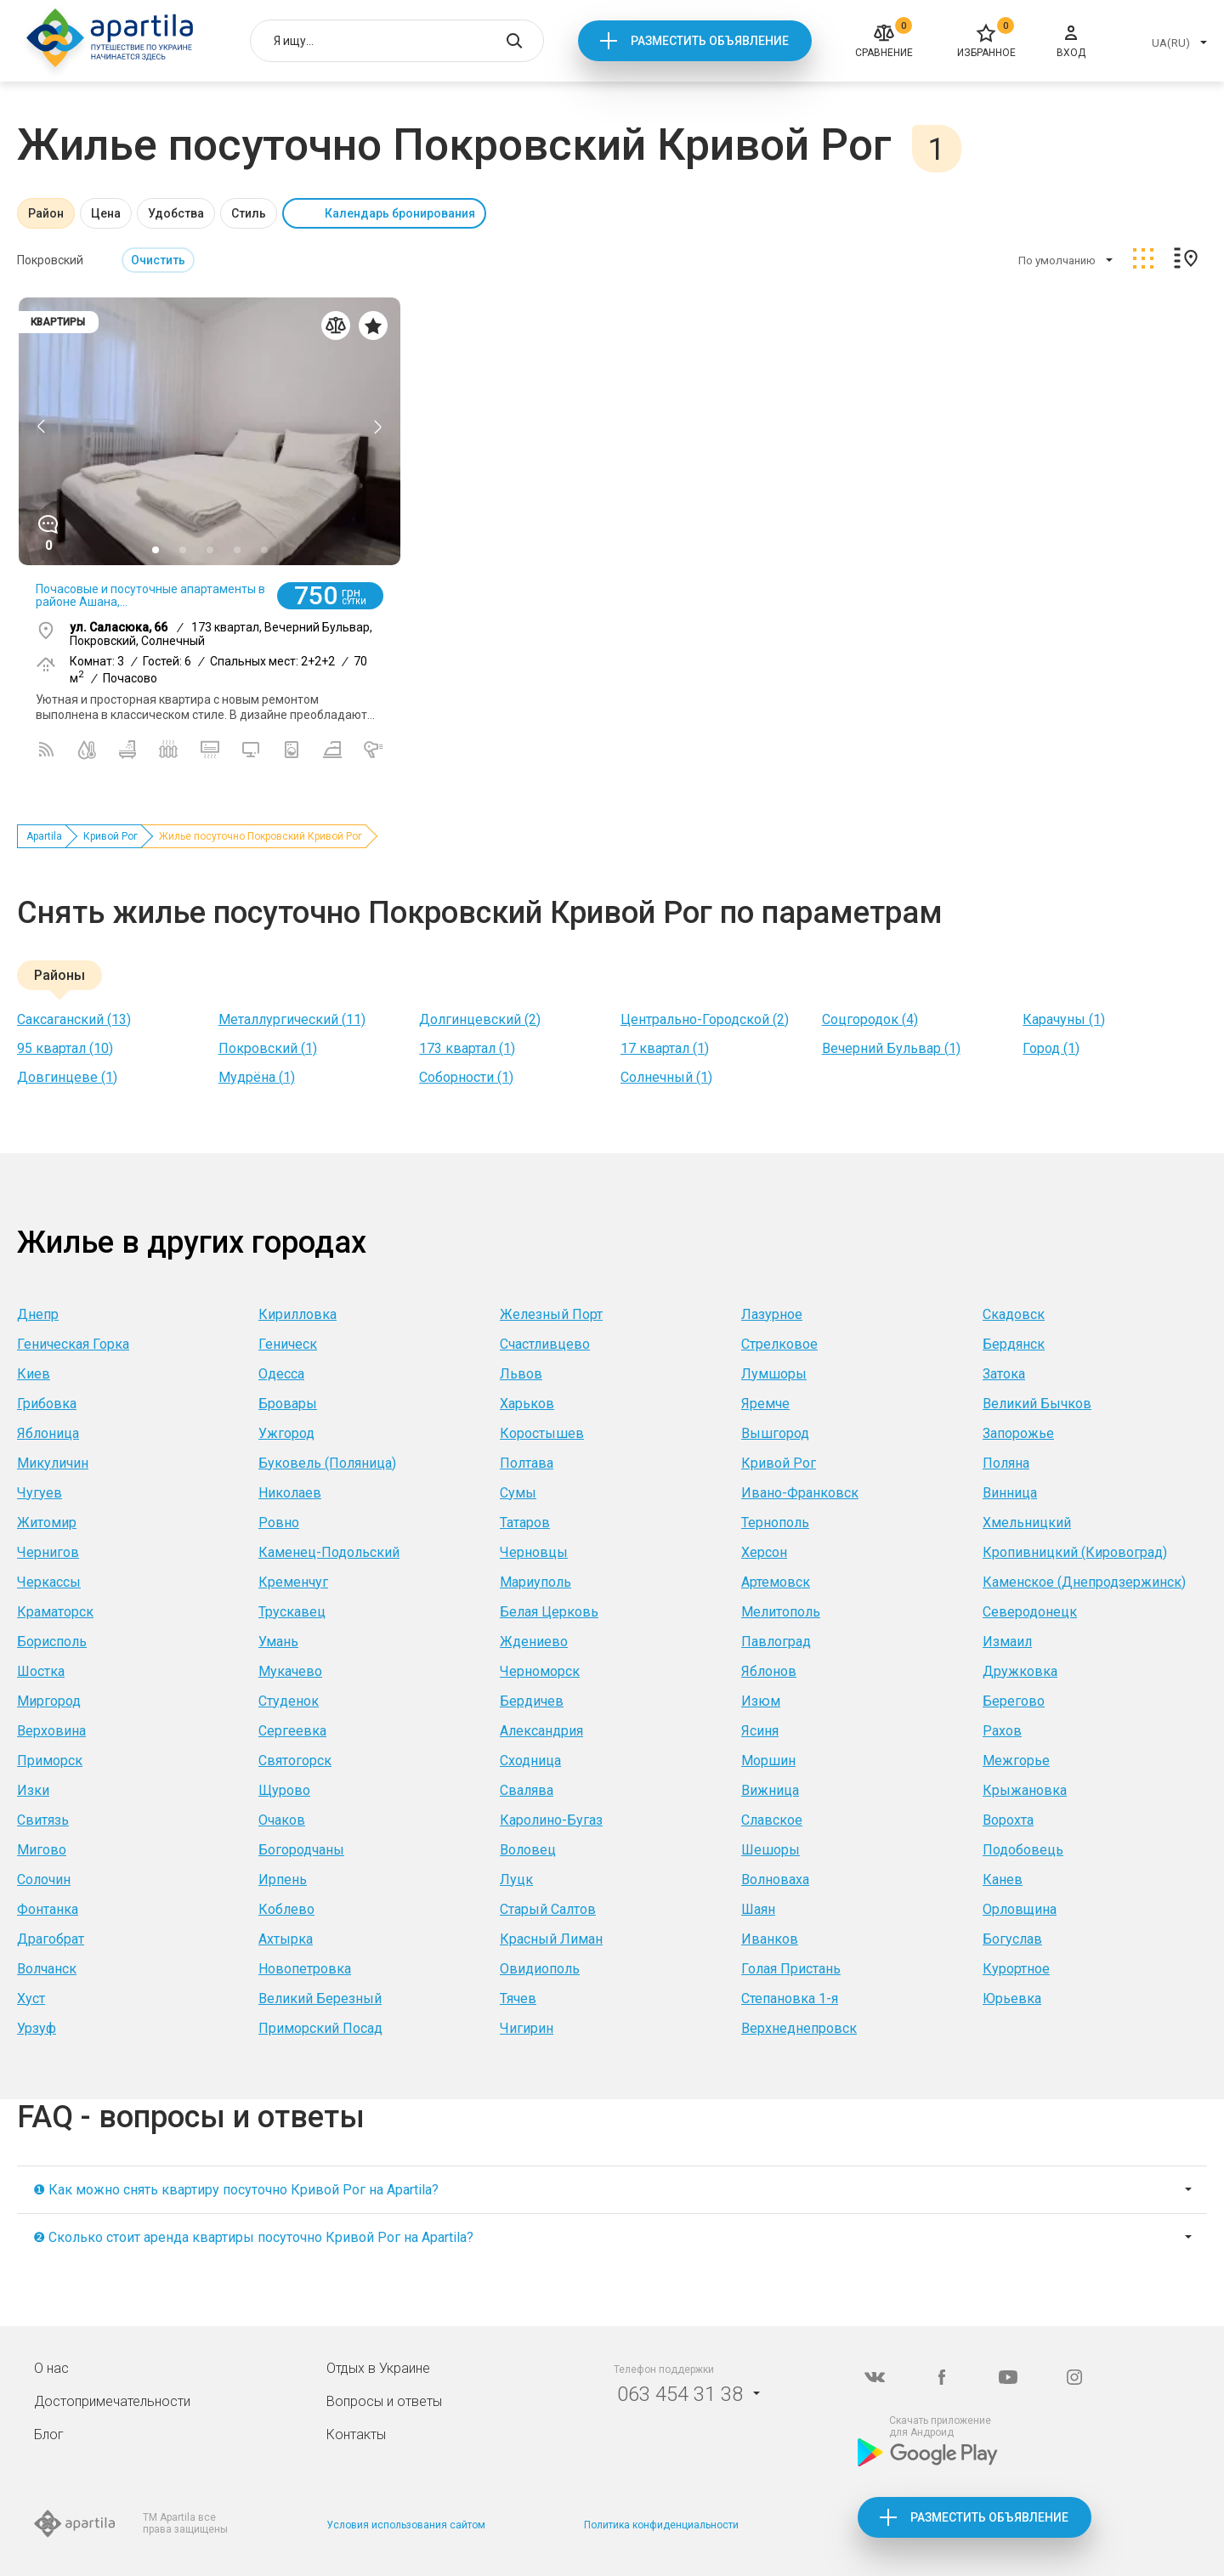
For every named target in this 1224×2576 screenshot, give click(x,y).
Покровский (50, 260)
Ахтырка (285, 1939)
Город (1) (1051, 1048)
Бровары (287, 1404)
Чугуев (39, 1493)
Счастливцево (545, 1344)
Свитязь (43, 1820)
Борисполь (52, 1641)
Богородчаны (301, 1850)
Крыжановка (1025, 1790)
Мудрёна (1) (256, 1077)
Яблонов (768, 1671)
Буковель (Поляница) (327, 1463)
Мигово (41, 1850)
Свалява (526, 1790)
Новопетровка (304, 1969)
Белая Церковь (549, 1612)
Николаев (289, 1493)
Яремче (765, 1404)
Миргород (49, 1701)
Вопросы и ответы (384, 2401)
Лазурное (771, 1314)
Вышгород (775, 1433)
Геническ (287, 1344)
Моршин (768, 1760)
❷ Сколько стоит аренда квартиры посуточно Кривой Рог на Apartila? (253, 2237)
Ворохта (1008, 1820)
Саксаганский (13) (74, 1019)
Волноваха (775, 1879)
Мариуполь (535, 1582)
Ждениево (534, 1641)
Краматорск (55, 1612)
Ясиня (760, 1731)
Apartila (44, 836)
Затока (1004, 1374)
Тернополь (775, 1522)
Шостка (41, 1671)
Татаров (525, 1522)
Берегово (1014, 1701)
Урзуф (36, 2028)
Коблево (286, 1909)
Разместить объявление (710, 41)
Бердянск (1014, 1344)
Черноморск (540, 1671)
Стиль (248, 213)
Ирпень (282, 1879)
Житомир (46, 1522)
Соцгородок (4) (870, 1019)
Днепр (38, 1314)
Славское (771, 1820)
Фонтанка (47, 1909)
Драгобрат (50, 1939)
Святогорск (295, 1760)
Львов (521, 1374)
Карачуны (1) (1064, 1019)
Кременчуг (293, 1582)
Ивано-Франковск (799, 1493)
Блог (49, 2434)
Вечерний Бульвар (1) (891, 1048)
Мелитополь (780, 1612)
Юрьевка (1012, 1998)
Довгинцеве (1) (67, 1077)
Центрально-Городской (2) (704, 1019)
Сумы (518, 1493)
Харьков (527, 1404)
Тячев (518, 1998)
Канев (1003, 1879)
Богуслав (1012, 1939)
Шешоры (770, 1850)
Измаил (1007, 1641)
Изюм (760, 1701)
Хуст (31, 1998)
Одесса (281, 1374)
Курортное (1016, 1969)
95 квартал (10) (65, 1048)
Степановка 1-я (789, 1998)
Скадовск (1014, 1314)
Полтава (526, 1463)
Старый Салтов (548, 1909)
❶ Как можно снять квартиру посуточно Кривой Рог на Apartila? (236, 2190)
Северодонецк (1030, 1612)
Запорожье (1018, 1433)
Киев (33, 1374)
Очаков (281, 1820)
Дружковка (1020, 1671)
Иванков (769, 1939)
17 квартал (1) (664, 1048)
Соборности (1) (466, 1077)
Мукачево (290, 1671)
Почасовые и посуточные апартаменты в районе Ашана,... (150, 595)
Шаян (758, 1909)
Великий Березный (320, 1998)
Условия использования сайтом (405, 2525)
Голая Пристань (791, 1969)
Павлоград (776, 1641)
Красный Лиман (551, 1939)
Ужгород (286, 1433)
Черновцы (534, 1552)
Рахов (1002, 1731)
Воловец (528, 1850)
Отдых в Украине (378, 2368)
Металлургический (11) (292, 1019)
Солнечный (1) (666, 1077)
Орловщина (1020, 1909)
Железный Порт (551, 1314)
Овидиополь (540, 1969)
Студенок (288, 1701)
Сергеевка (292, 1731)
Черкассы (49, 1582)
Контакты (356, 2434)
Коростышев (542, 1433)
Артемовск (775, 1582)
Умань (278, 1641)
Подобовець (1023, 1850)
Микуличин (52, 1463)
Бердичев (532, 1701)
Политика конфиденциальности (661, 2525)
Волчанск (46, 1969)
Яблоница (48, 1433)
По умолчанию (1057, 260)
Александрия (541, 1731)
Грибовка (46, 1404)
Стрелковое (779, 1344)
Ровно (278, 1522)
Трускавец (292, 1612)
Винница (1010, 1493)
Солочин (44, 1879)
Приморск (49, 1760)
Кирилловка (297, 1314)
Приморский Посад (320, 2028)
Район (46, 213)
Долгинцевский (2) (480, 1019)
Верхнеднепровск (799, 2028)
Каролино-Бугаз (551, 1820)
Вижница (770, 1790)
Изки (33, 1790)
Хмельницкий (1027, 1522)
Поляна (1006, 1463)
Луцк (516, 1879)
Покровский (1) (267, 1048)
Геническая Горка (73, 1344)
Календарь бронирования (400, 213)
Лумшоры (774, 1374)
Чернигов (48, 1552)
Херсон (764, 1552)
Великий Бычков (1037, 1404)
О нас (51, 2368)
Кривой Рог (110, 836)
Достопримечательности (112, 2401)
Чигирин (526, 2028)
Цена (106, 213)
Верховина (51, 1731)
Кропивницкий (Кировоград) (1075, 1552)
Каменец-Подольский (329, 1552)
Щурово (284, 1790)
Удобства (176, 213)
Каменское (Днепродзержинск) (1084, 1582)
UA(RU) (1171, 43)
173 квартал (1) (467, 1048)
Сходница (530, 1760)
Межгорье (1016, 1760)
